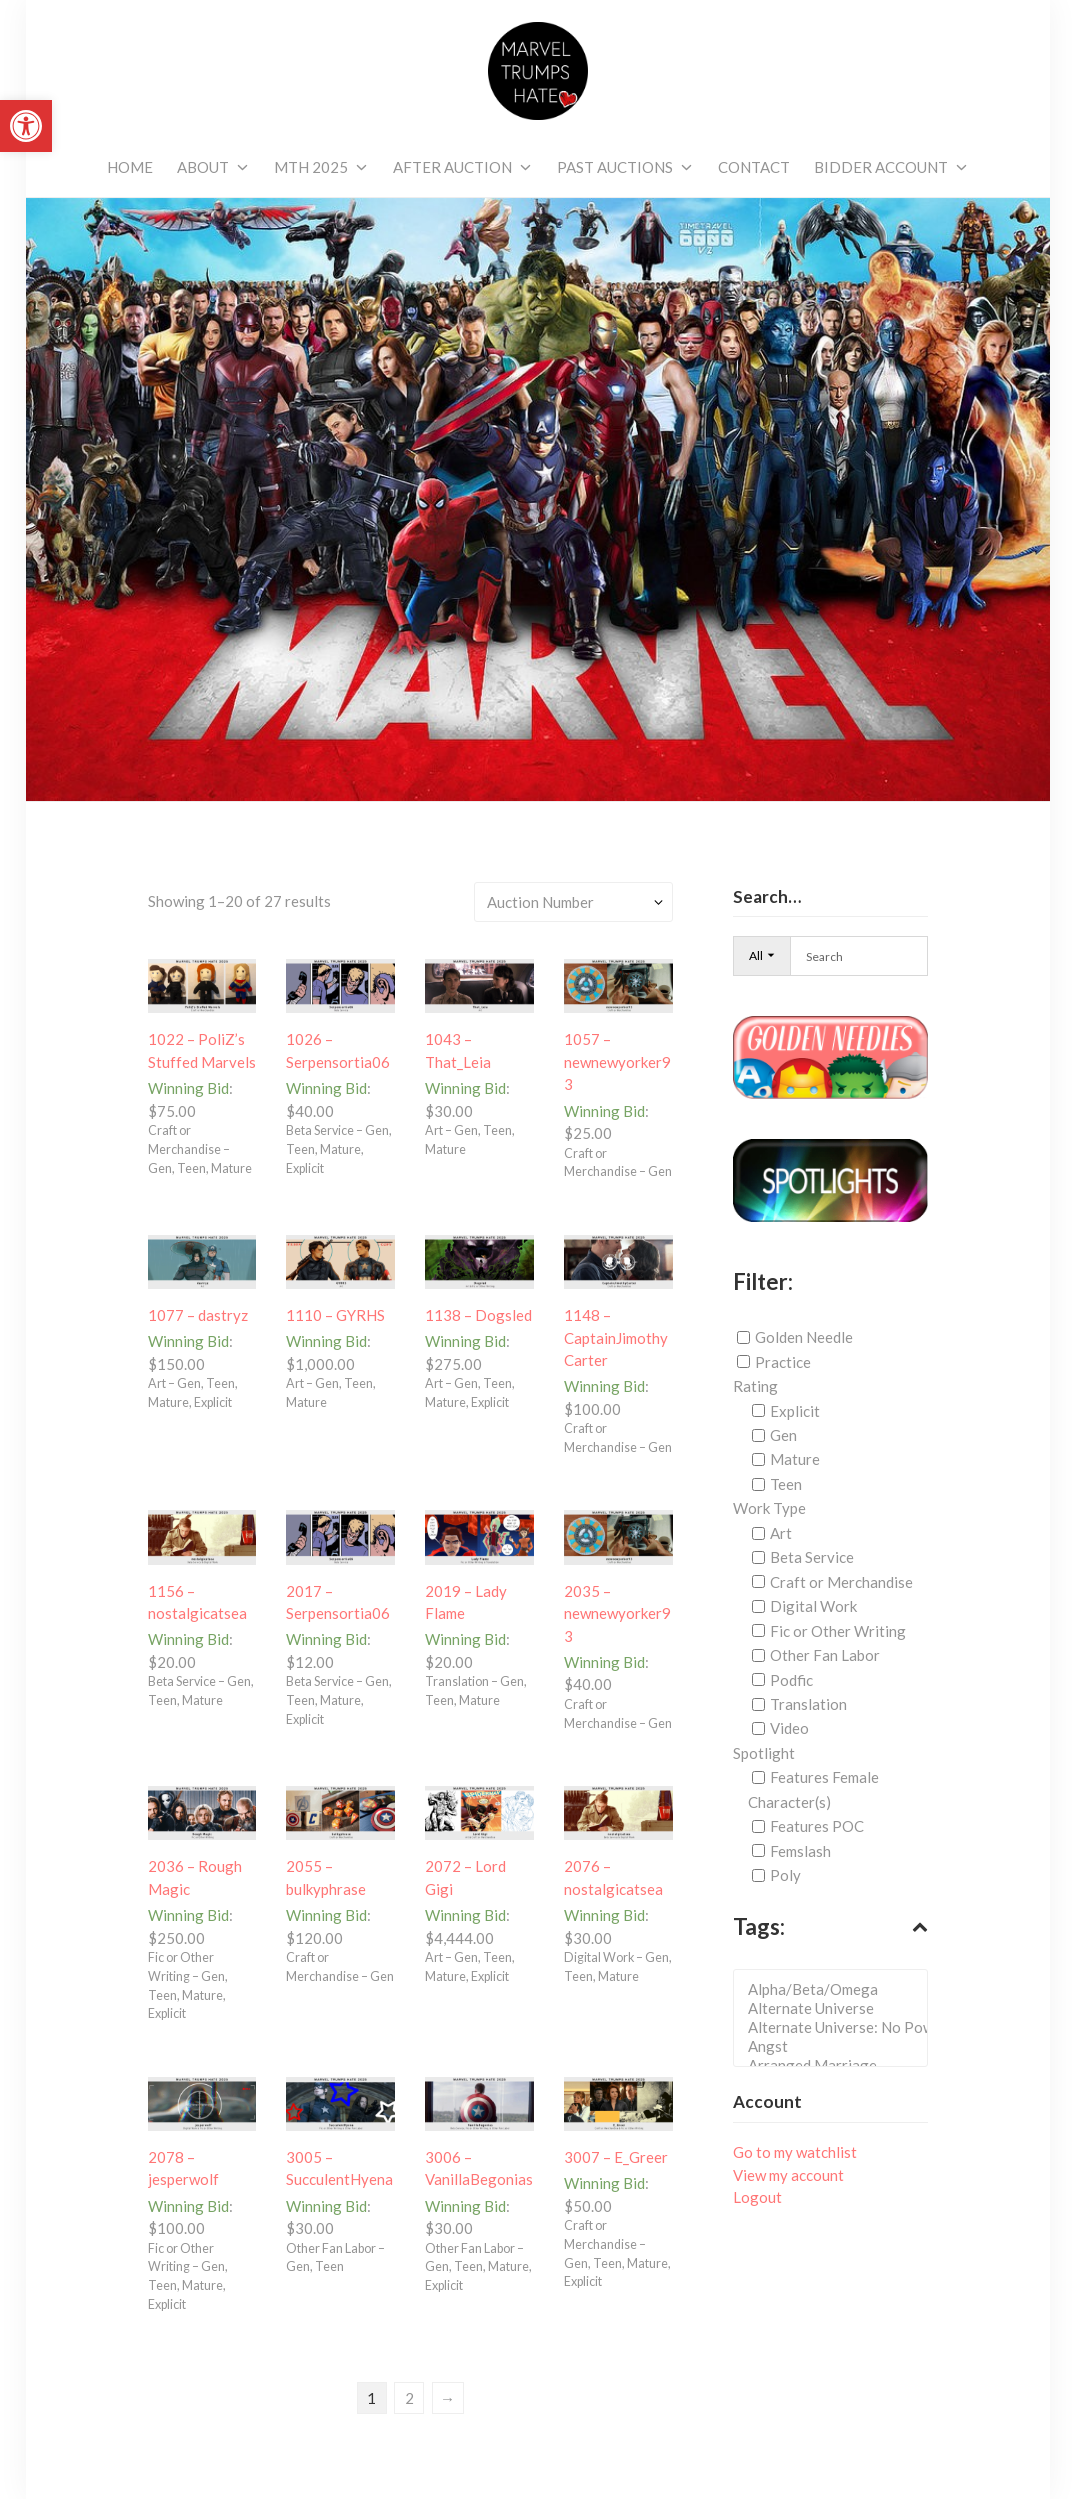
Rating (755, 1386)
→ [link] (447, 2397)
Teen (786, 1484)
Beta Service (812, 1557)
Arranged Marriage (836, 2065)
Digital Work (813, 1606)
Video (789, 1728)
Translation (808, 1704)
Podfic (791, 1679)
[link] (26, 126)
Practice (783, 1362)
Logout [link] (757, 2197)
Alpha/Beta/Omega (836, 1989)
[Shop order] (573, 901)
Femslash (800, 1851)
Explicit (795, 1411)
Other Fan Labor (825, 1655)
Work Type (769, 1508)
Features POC (817, 1826)
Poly (785, 1875)
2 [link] (409, 2397)
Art (781, 1533)
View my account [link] (788, 2175)
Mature (795, 1459)
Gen (783, 1435)
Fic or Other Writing (838, 1631)
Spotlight (764, 1753)
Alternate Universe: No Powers (836, 2027)
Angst (836, 2046)
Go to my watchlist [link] (795, 2152)
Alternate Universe (836, 2008)
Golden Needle (804, 1337)
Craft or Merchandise (841, 1582)
